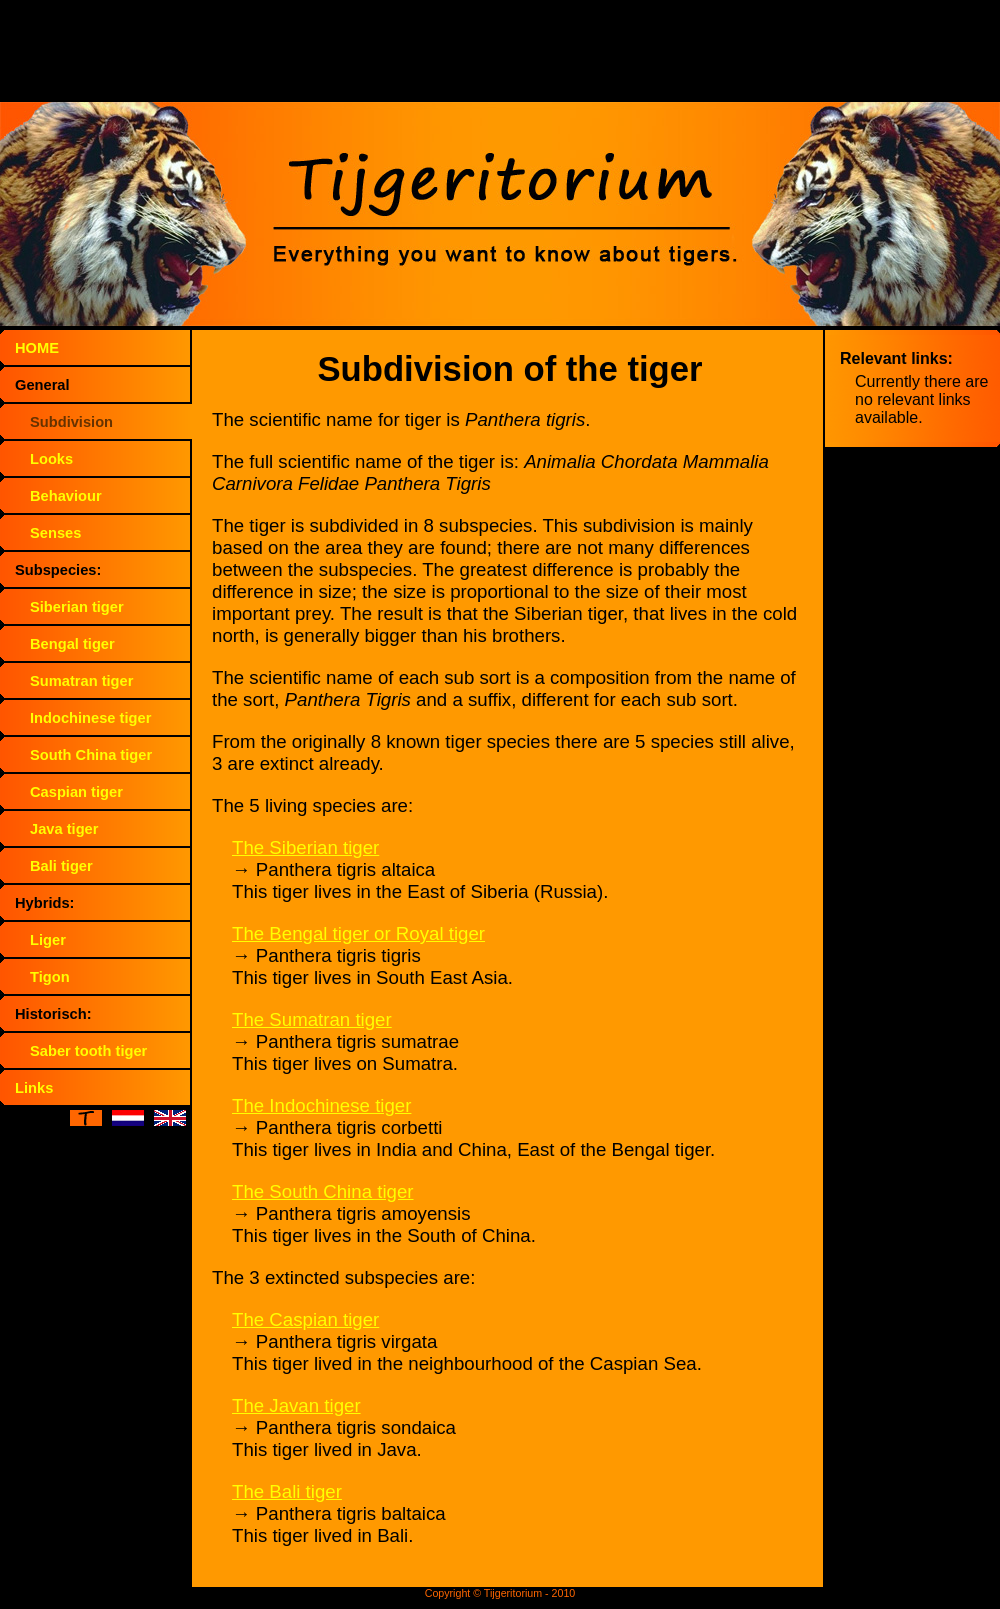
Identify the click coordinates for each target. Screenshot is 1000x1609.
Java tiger (64, 829)
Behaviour (66, 496)
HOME (37, 348)
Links (34, 1088)
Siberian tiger (77, 607)
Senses (55, 533)
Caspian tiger (76, 792)
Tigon (50, 977)
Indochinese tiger (90, 718)
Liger (48, 940)
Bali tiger (61, 866)
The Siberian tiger (305, 847)
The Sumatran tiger (312, 1019)
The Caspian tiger (305, 1319)
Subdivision (71, 422)
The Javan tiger (296, 1405)
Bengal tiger (72, 644)
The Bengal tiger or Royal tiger (358, 933)
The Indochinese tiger (321, 1105)
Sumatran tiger (81, 681)
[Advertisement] (500, 55)
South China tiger (91, 755)
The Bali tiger (287, 1491)
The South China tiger (323, 1191)
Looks (51, 459)
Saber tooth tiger (88, 1051)
